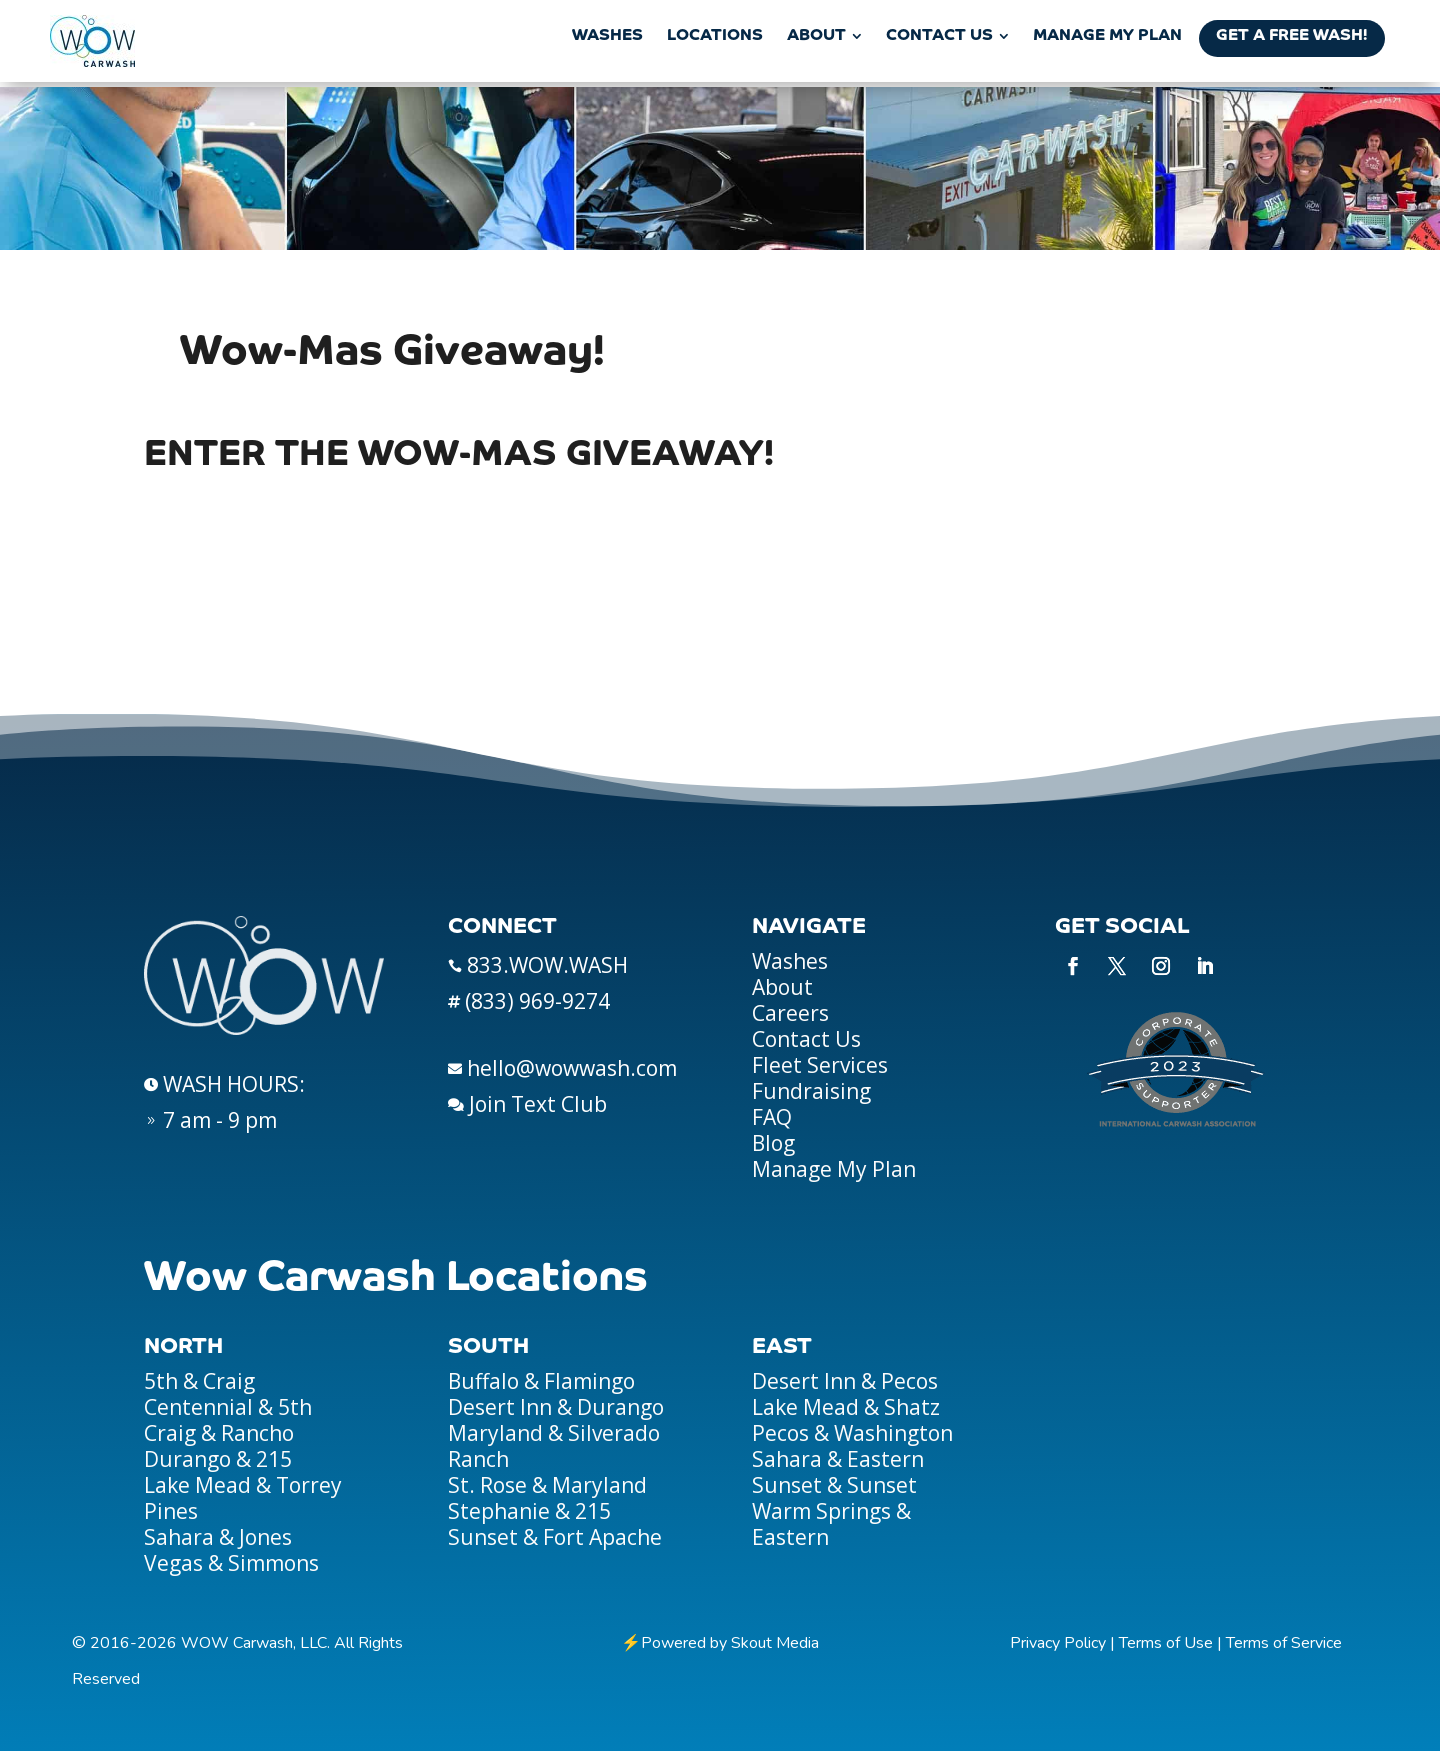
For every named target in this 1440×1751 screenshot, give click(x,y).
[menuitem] (607, 36)
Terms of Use (1166, 1643)
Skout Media (775, 1643)
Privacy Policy (1058, 1643)
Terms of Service (1284, 1643)
